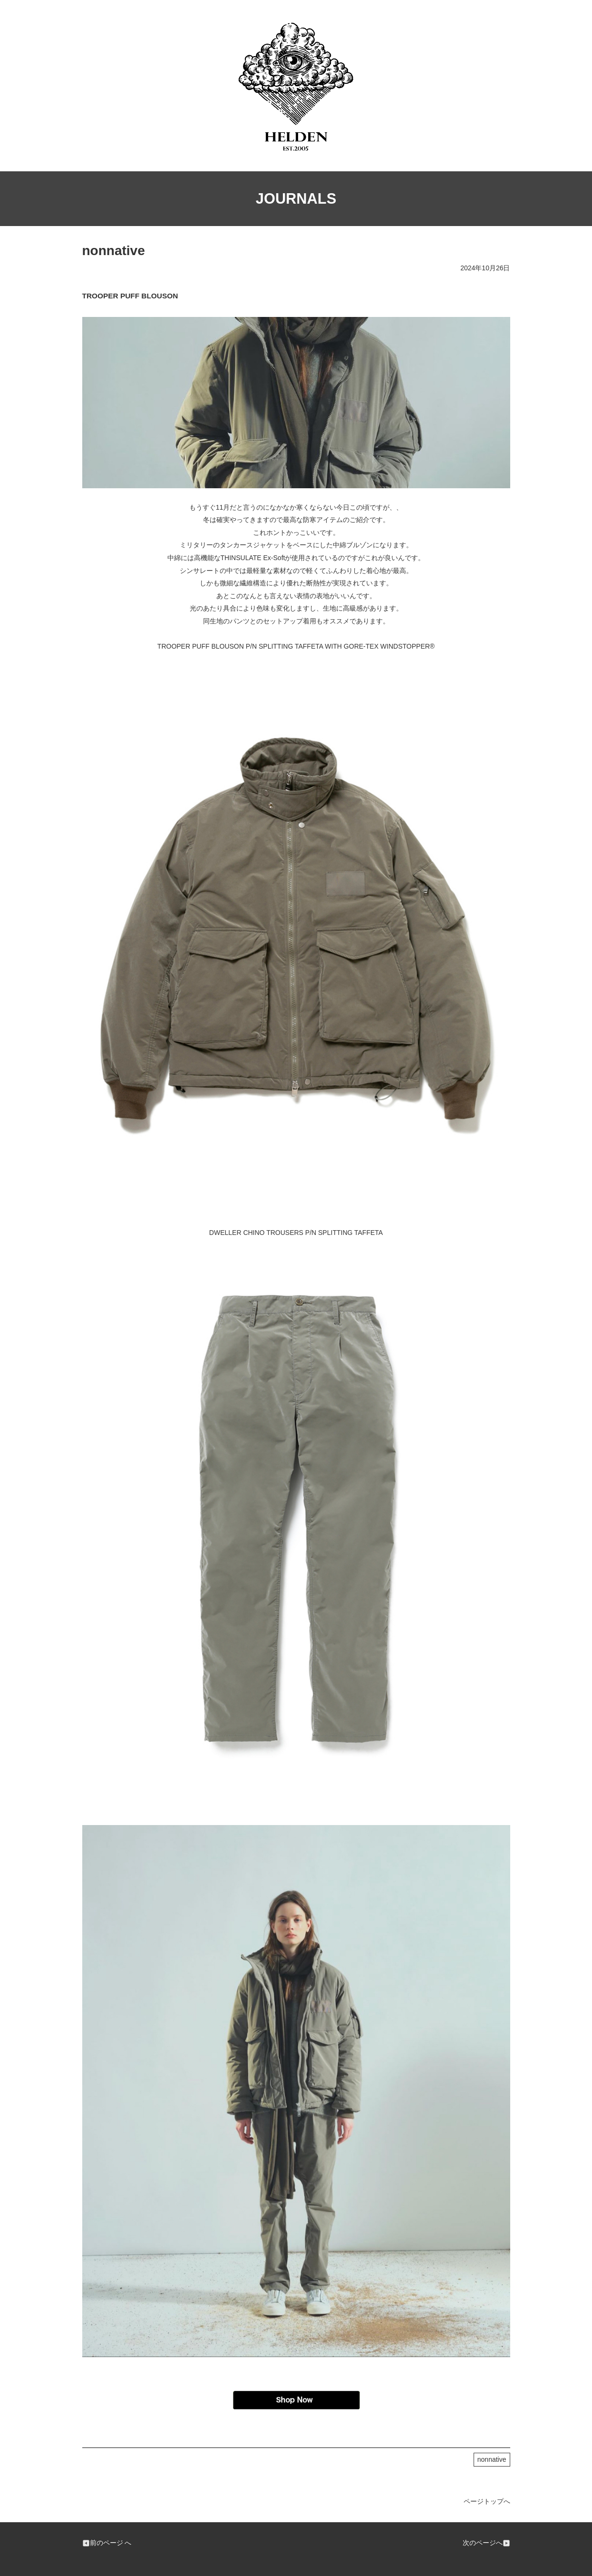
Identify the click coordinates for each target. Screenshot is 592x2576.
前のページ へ (107, 2542)
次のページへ (486, 2542)
